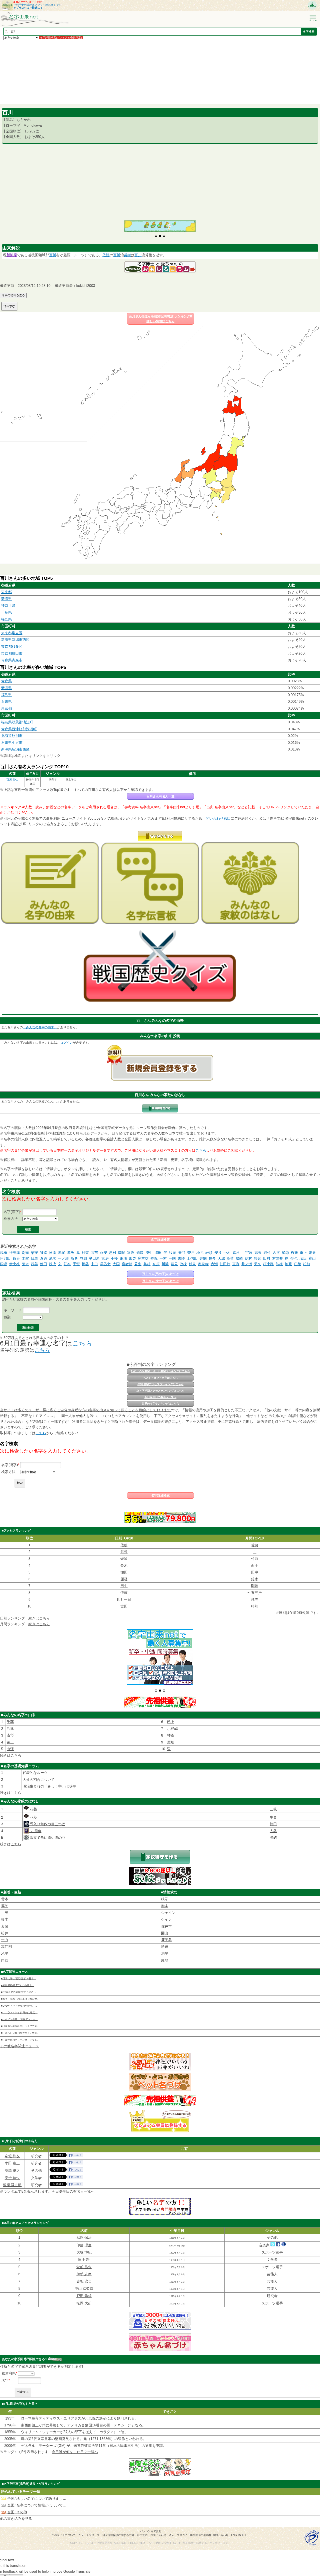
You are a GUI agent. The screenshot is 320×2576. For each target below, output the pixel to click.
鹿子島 (166, 1930)
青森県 (6, 681)
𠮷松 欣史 (84, 2272)
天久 (257, 1264)
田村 (266, 1258)
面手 (254, 1565)
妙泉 (192, 1264)
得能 (254, 1606)
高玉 (258, 1253)
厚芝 (4, 1896)
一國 (172, 1258)
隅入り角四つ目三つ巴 (47, 1814)
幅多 (212, 1258)
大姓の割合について (39, 1770)
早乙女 (105, 1264)
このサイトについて (64, 2525)
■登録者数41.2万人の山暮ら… (17, 1975)
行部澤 (14, 1253)
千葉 (10, 1712)
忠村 (112, 1253)
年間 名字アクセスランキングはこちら (160, 1384)
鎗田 (43, 1264)
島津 (10, 1719)
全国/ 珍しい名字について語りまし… (33, 2489)
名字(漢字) (12, 1212)
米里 (4, 1944)
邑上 (170, 1712)
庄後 (297, 1264)
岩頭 (208, 1253)
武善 (34, 1264)
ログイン (66, 1042)
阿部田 (5, 1258)
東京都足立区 (11, 633)
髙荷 (230, 1258)
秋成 (52, 1264)
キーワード (12, 1310)
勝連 (164, 1937)
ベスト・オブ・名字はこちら (160, 1377)
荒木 (25, 1264)
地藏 (288, 1264)
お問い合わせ (158, 2525)
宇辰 (248, 1253)
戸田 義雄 (84, 2286)
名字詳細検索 (160, 1239)
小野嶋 (172, 1719)
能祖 (279, 1264)
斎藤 (4, 1917)
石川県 (6, 701)
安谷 (218, 1253)
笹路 (43, 1253)
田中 (254, 1572)
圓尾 (121, 1253)
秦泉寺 (203, 1264)
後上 (10, 1733)
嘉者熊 (127, 1264)
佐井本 (166, 1917)
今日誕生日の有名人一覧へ (160, 1397)
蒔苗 (94, 1253)
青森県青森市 (11, 660)
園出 (164, 1923)
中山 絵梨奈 (84, 2279)
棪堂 (164, 1889)
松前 (306, 1264)
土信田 (192, 1258)
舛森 (85, 1253)
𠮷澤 (10, 1726)
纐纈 (285, 1253)
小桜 (114, 1258)
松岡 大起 (84, 2293)
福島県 (6, 619)
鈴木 (124, 1565)
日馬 (34, 1258)
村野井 (277, 1258)
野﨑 (273, 1828)
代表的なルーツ (35, 1763)
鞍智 (257, 1258)
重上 (303, 1253)
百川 (52, 255)
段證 (3, 1264)
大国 (116, 1264)
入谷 (273, 1821)
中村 (227, 1253)
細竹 (267, 1253)
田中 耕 (84, 2250)
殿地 (164, 1951)
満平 (164, 1944)
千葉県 (6, 612)
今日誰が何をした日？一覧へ (75, 2442)
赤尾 (61, 1253)
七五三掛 (255, 1593)
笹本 (67, 1264)
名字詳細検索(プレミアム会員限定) (61, 37)
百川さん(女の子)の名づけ (160, 1281)
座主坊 (143, 1258)
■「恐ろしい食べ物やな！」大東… (20, 2023)
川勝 (165, 1264)
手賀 (76, 1264)
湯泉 (312, 1253)
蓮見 (174, 1264)
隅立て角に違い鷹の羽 (47, 1828)
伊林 (248, 1258)
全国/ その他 (14, 2502)
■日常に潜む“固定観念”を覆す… (18, 1969)
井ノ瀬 (246, 1264)
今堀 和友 (12, 2146)
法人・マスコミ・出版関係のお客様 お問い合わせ (198, 2525)
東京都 (6, 592)
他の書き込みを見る (16, 2509)
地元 (200, 1253)
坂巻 (74, 1258)
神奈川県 (8, 605)
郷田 (273, 1814)
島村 (146, 1264)
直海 (235, 1264)
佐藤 (124, 1545)
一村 (163, 1258)
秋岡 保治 (84, 2228)
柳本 (164, 1896)
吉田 (124, 1606)
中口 (94, 1264)
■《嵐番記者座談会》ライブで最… (20, 2016)
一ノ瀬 (63, 1258)
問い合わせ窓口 (218, 818)
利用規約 (142, 2525)
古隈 (181, 1258)
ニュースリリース (89, 2525)
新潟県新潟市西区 (15, 640)
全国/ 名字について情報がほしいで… (33, 2496)
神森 (170, 1726)
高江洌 (6, 1937)
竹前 (254, 1559)
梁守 (34, 1253)
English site (240, 2525)
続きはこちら (39, 1618)
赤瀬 (214, 1264)
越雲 (254, 1599)
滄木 (52, 1258)
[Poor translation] (16, 2568)
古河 (276, 1253)
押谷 (85, 1264)
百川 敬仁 (12, 779)
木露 (25, 1258)
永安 (103, 1253)
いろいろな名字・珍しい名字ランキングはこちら (160, 1371)
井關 (203, 1258)
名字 (5, 2371)
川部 (4, 1903)
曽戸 (190, 1253)
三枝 (273, 1799)
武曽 (124, 1552)
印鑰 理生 (84, 2236)
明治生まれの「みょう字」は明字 (49, 1777)
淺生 (148, 1253)
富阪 (130, 1253)
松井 (4, 1923)
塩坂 (303, 1258)
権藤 (294, 1253)
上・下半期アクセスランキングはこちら (160, 1390)
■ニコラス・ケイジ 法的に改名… (19, 2003)
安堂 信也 (12, 2168)
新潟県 (11, 255)
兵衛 (127, 255)
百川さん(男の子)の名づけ (160, 1274)
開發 (124, 1579)
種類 (7, 1317)
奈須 (156, 1264)
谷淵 (83, 1258)
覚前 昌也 (84, 2257)
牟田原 (94, 1258)
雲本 (4, 1889)
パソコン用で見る (150, 2521)
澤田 (158, 1253)
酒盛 (139, 1253)
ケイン (166, 1910)
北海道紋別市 (11, 736)
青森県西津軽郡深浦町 (19, 729)
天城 (221, 1258)
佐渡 (106, 255)
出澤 (10, 1739)
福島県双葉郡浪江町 (17, 722)
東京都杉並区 (11, 647)
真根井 (238, 1253)
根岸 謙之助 (12, 2175)
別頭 (25, 1253)
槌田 (124, 1572)
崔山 (312, 1258)
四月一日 (124, 1599)
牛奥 (273, 1807)
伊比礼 (14, 1264)
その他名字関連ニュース (19, 2036)
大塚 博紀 (84, 2243)
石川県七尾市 (11, 743)
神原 (52, 1253)
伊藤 (124, 1593)
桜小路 (268, 1264)
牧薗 (172, 1253)
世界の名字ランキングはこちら (160, 1403)
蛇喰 (124, 1559)
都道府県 (9, 2364)
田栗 (132, 1258)
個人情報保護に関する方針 (118, 2525)
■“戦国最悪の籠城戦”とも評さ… (18, 1982)
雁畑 (170, 1733)
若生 (137, 1264)
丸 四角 (35, 1821)
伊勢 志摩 (84, 2264)
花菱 (30, 1799)
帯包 (294, 1258)
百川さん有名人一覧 (160, 796)
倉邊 (43, 1258)
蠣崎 (239, 1258)
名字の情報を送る (13, 295)
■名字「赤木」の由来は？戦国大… (20, 1989)
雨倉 (4, 1951)
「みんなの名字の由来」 (40, 1027)
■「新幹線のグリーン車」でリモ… (20, 2030)
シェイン (168, 1903)
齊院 (154, 1258)
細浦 (123, 1258)
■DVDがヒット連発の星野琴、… (19, 1996)
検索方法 (11, 1219)
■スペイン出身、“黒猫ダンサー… (19, 2009)
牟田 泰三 (12, 2154)
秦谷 (181, 1253)
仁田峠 (225, 1264)
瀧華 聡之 (12, 2161)
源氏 (70, 1253)
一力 (4, 1930)
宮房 (105, 1258)
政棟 (183, 1264)
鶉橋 (3, 1253)
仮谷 (16, 1258)
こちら (201, 1150)
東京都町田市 (11, 653)
